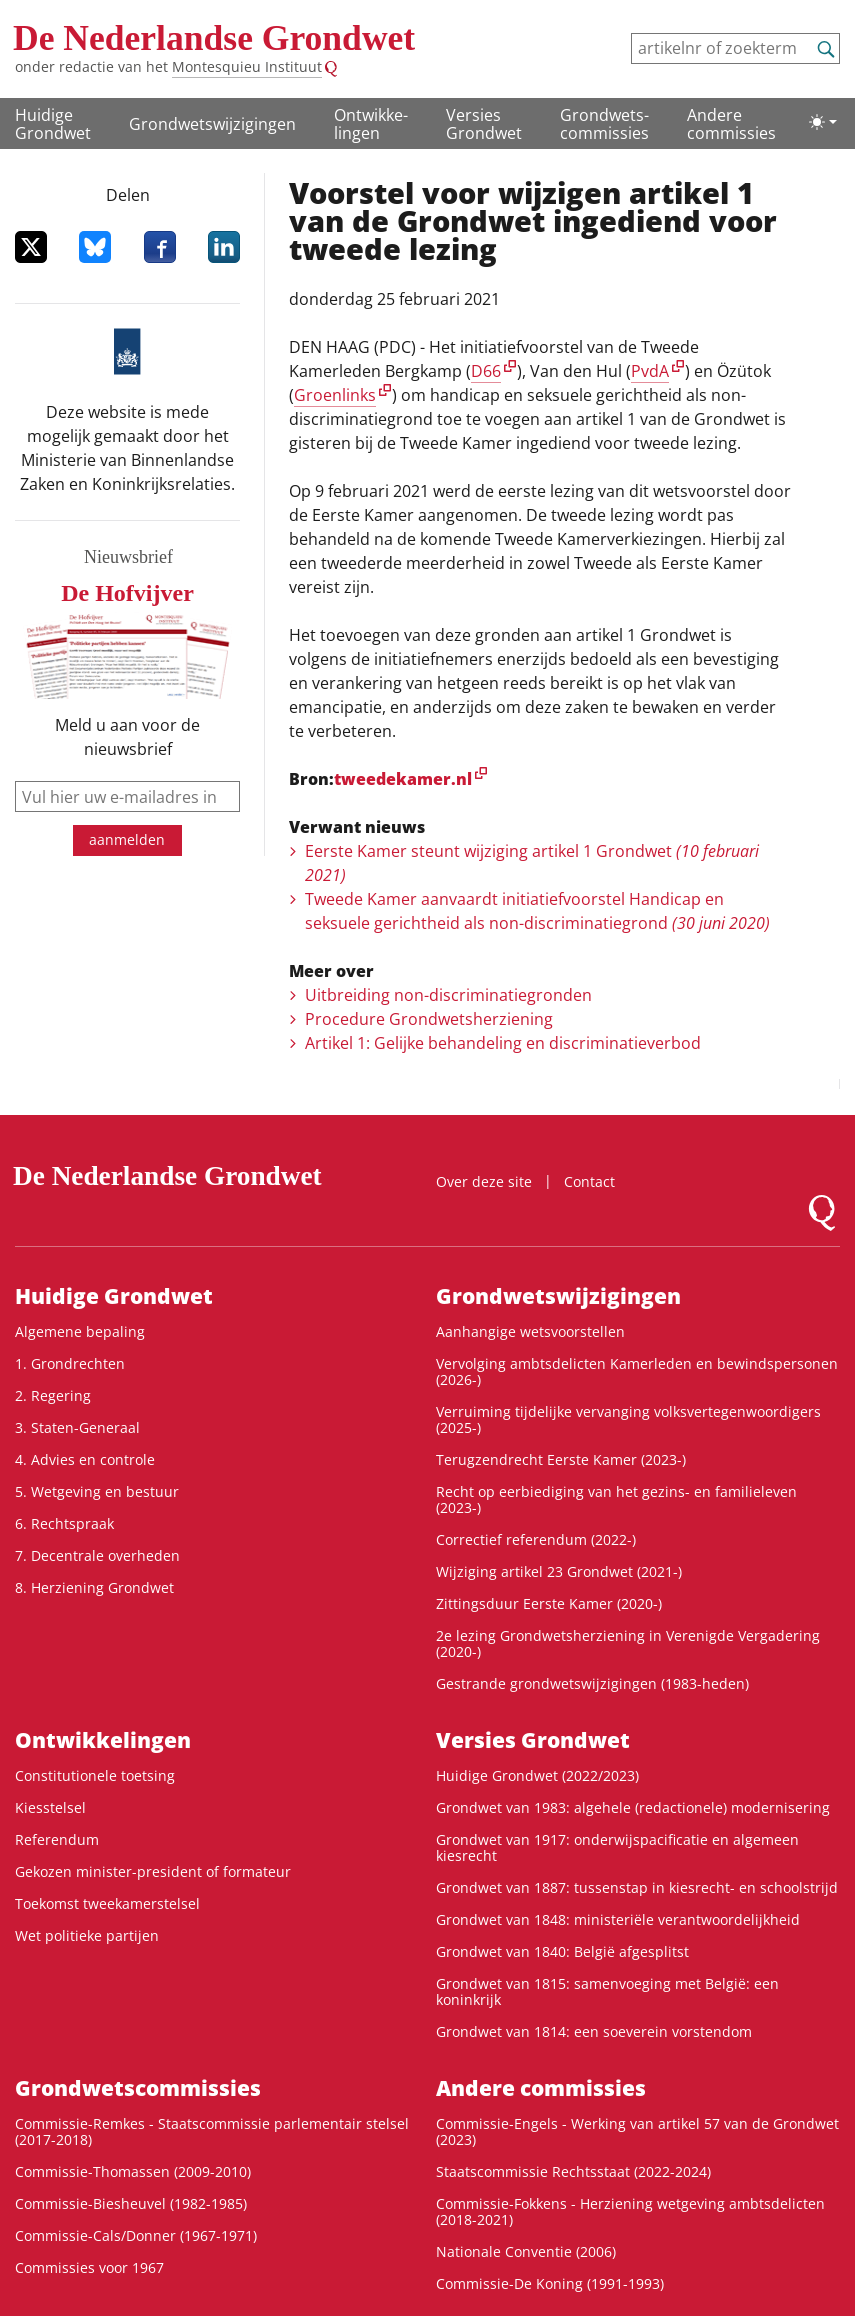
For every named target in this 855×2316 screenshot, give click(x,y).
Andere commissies (731, 124)
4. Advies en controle (85, 1459)
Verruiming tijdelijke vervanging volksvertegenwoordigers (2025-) (628, 1419)
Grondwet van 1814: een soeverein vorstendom (594, 2031)
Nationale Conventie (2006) (526, 2251)
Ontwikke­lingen (371, 124)
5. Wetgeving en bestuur (97, 1491)
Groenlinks (335, 395)
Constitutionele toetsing (95, 1775)
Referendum (57, 1839)
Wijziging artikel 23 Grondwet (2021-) (559, 1571)
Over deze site (484, 1181)
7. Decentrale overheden (97, 1555)
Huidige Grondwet (53, 124)
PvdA (650, 371)
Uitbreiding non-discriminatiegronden (448, 995)
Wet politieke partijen (87, 1935)
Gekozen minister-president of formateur (153, 1871)
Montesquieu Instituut (247, 66)
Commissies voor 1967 (89, 2267)
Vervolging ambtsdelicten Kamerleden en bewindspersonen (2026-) (637, 1371)
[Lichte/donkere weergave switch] (823, 122)
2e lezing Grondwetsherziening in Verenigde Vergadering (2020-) (628, 1643)
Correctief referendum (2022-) (536, 1539)
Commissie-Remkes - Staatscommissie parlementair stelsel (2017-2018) (212, 2131)
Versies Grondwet (484, 124)
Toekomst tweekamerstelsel (107, 1903)
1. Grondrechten (70, 1363)
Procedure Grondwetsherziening (429, 1019)
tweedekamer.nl (403, 779)
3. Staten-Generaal (77, 1427)
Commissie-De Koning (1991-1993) (550, 2283)
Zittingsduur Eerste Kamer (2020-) (549, 1603)
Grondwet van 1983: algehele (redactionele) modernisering (633, 1807)
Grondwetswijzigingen (212, 124)
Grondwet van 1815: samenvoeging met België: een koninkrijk (607, 1991)
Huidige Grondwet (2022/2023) (537, 1775)
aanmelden (127, 839)
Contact (589, 1181)
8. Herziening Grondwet (94, 1587)
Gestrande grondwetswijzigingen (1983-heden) (592, 1683)
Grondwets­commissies (604, 124)
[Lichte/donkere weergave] (823, 122)
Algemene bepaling (80, 1331)
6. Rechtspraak (64, 1523)
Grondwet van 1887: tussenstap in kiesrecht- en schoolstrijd (637, 1887)
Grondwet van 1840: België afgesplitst (562, 1951)
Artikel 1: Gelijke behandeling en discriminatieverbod (503, 1043)
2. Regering (53, 1395)
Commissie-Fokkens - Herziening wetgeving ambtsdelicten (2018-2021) (630, 2211)
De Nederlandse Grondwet (214, 38)
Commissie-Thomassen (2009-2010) (133, 2171)
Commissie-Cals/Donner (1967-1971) (136, 2235)
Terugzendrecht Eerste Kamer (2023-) (561, 1459)
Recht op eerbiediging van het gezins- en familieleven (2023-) (616, 1499)
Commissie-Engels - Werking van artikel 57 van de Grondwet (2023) (637, 2131)
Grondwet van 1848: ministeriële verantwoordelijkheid (618, 1919)
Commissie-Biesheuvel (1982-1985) (131, 2203)
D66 (486, 371)
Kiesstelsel (50, 1807)
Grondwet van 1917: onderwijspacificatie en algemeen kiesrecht (617, 1847)
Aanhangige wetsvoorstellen (530, 1331)
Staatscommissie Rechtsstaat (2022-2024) (573, 2171)
